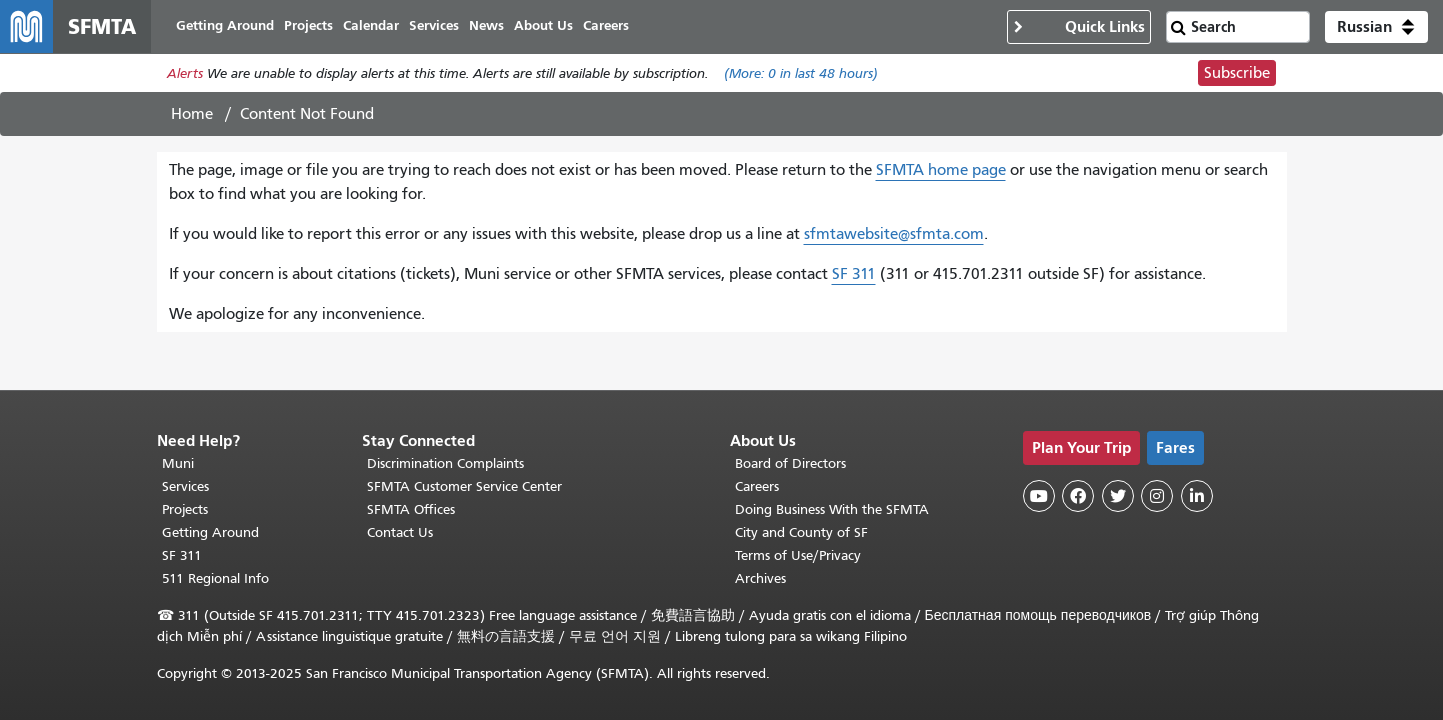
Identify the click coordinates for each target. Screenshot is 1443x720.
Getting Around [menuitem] (233, 27)
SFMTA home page (941, 173)
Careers (757, 486)
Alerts (185, 76)
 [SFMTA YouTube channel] (1039, 496)
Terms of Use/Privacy (798, 555)
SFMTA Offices (411, 509)
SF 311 (854, 277)
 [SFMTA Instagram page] (1157, 496)
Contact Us (400, 532)
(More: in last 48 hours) (801, 76)
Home (192, 117)
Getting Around (210, 532)
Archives (760, 578)
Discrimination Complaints (445, 463)
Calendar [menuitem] (379, 27)
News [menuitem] (494, 27)
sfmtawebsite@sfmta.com (894, 237)
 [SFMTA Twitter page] (1118, 496)
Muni (178, 463)
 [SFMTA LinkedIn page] (1197, 496)
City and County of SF (801, 532)
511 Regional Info (215, 578)
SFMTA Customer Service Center (464, 486)
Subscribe (1237, 76)
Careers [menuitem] (614, 27)
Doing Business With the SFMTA (832, 509)
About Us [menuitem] (551, 27)
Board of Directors (790, 463)
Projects (185, 509)
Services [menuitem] (442, 27)
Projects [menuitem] (316, 27)
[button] (1376, 28)
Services (185, 486)
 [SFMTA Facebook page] (1078, 496)
